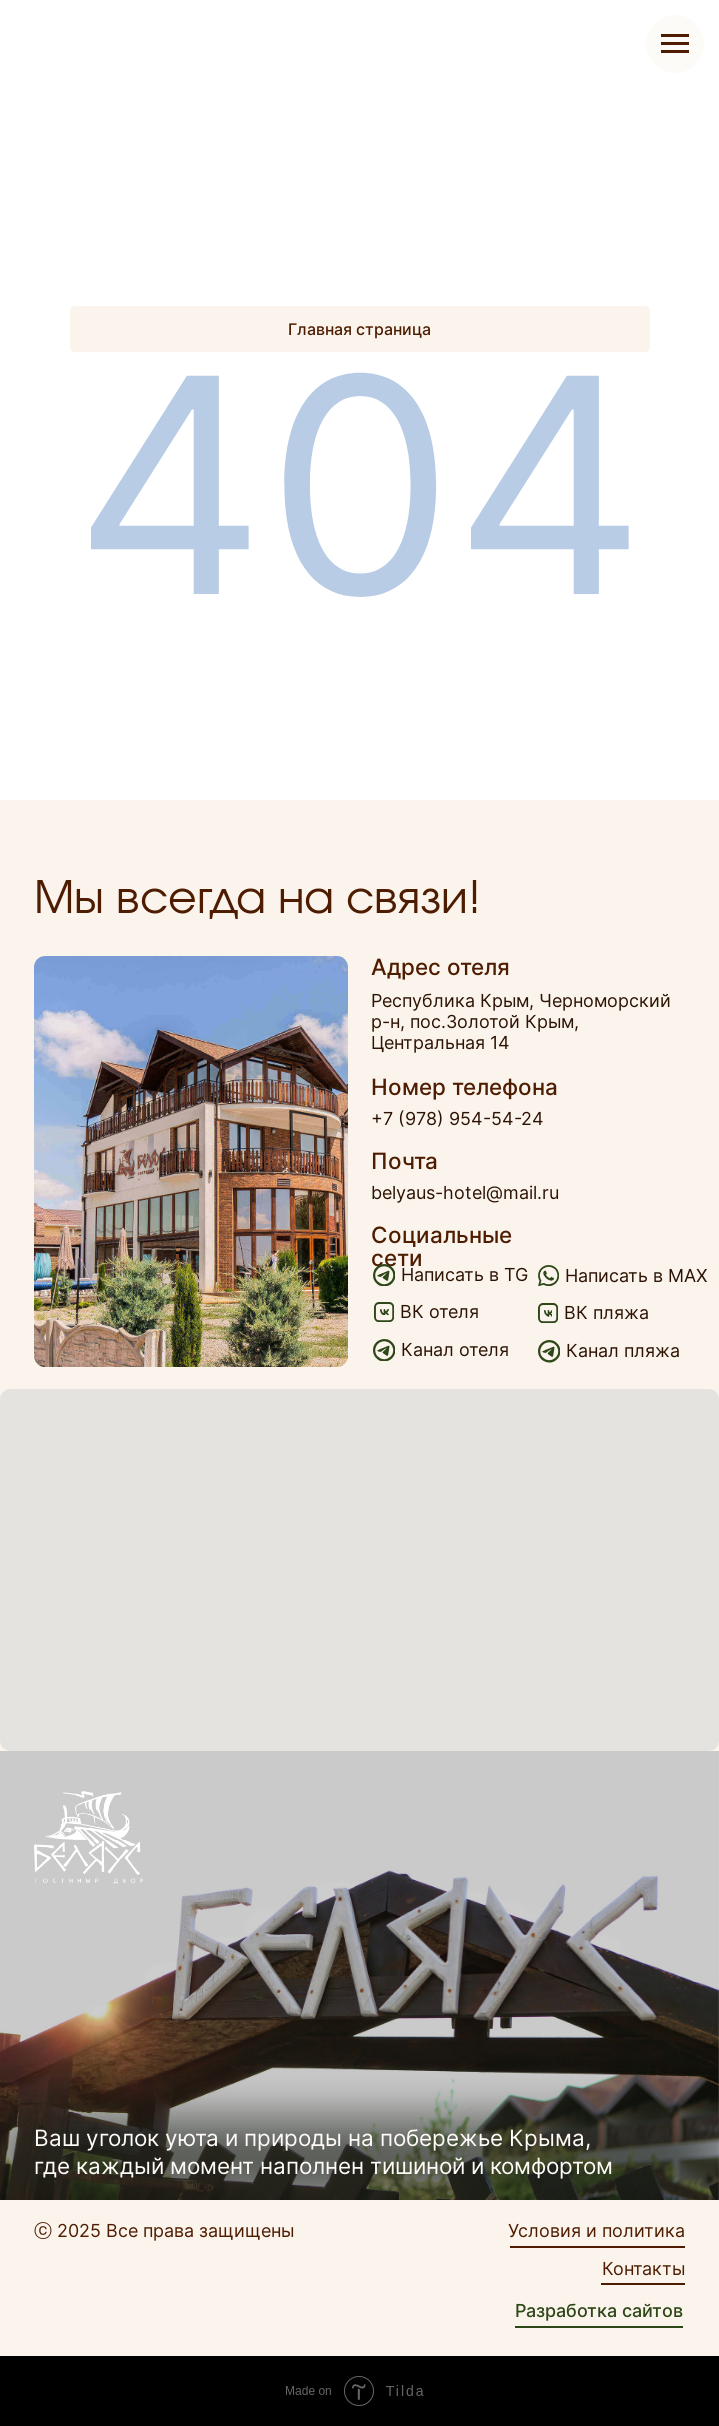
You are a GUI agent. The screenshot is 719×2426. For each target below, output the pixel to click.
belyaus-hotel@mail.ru (465, 1192)
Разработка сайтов (599, 2310)
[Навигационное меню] (675, 44)
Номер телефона (464, 1086)
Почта (404, 1160)
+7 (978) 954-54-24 (457, 1118)
